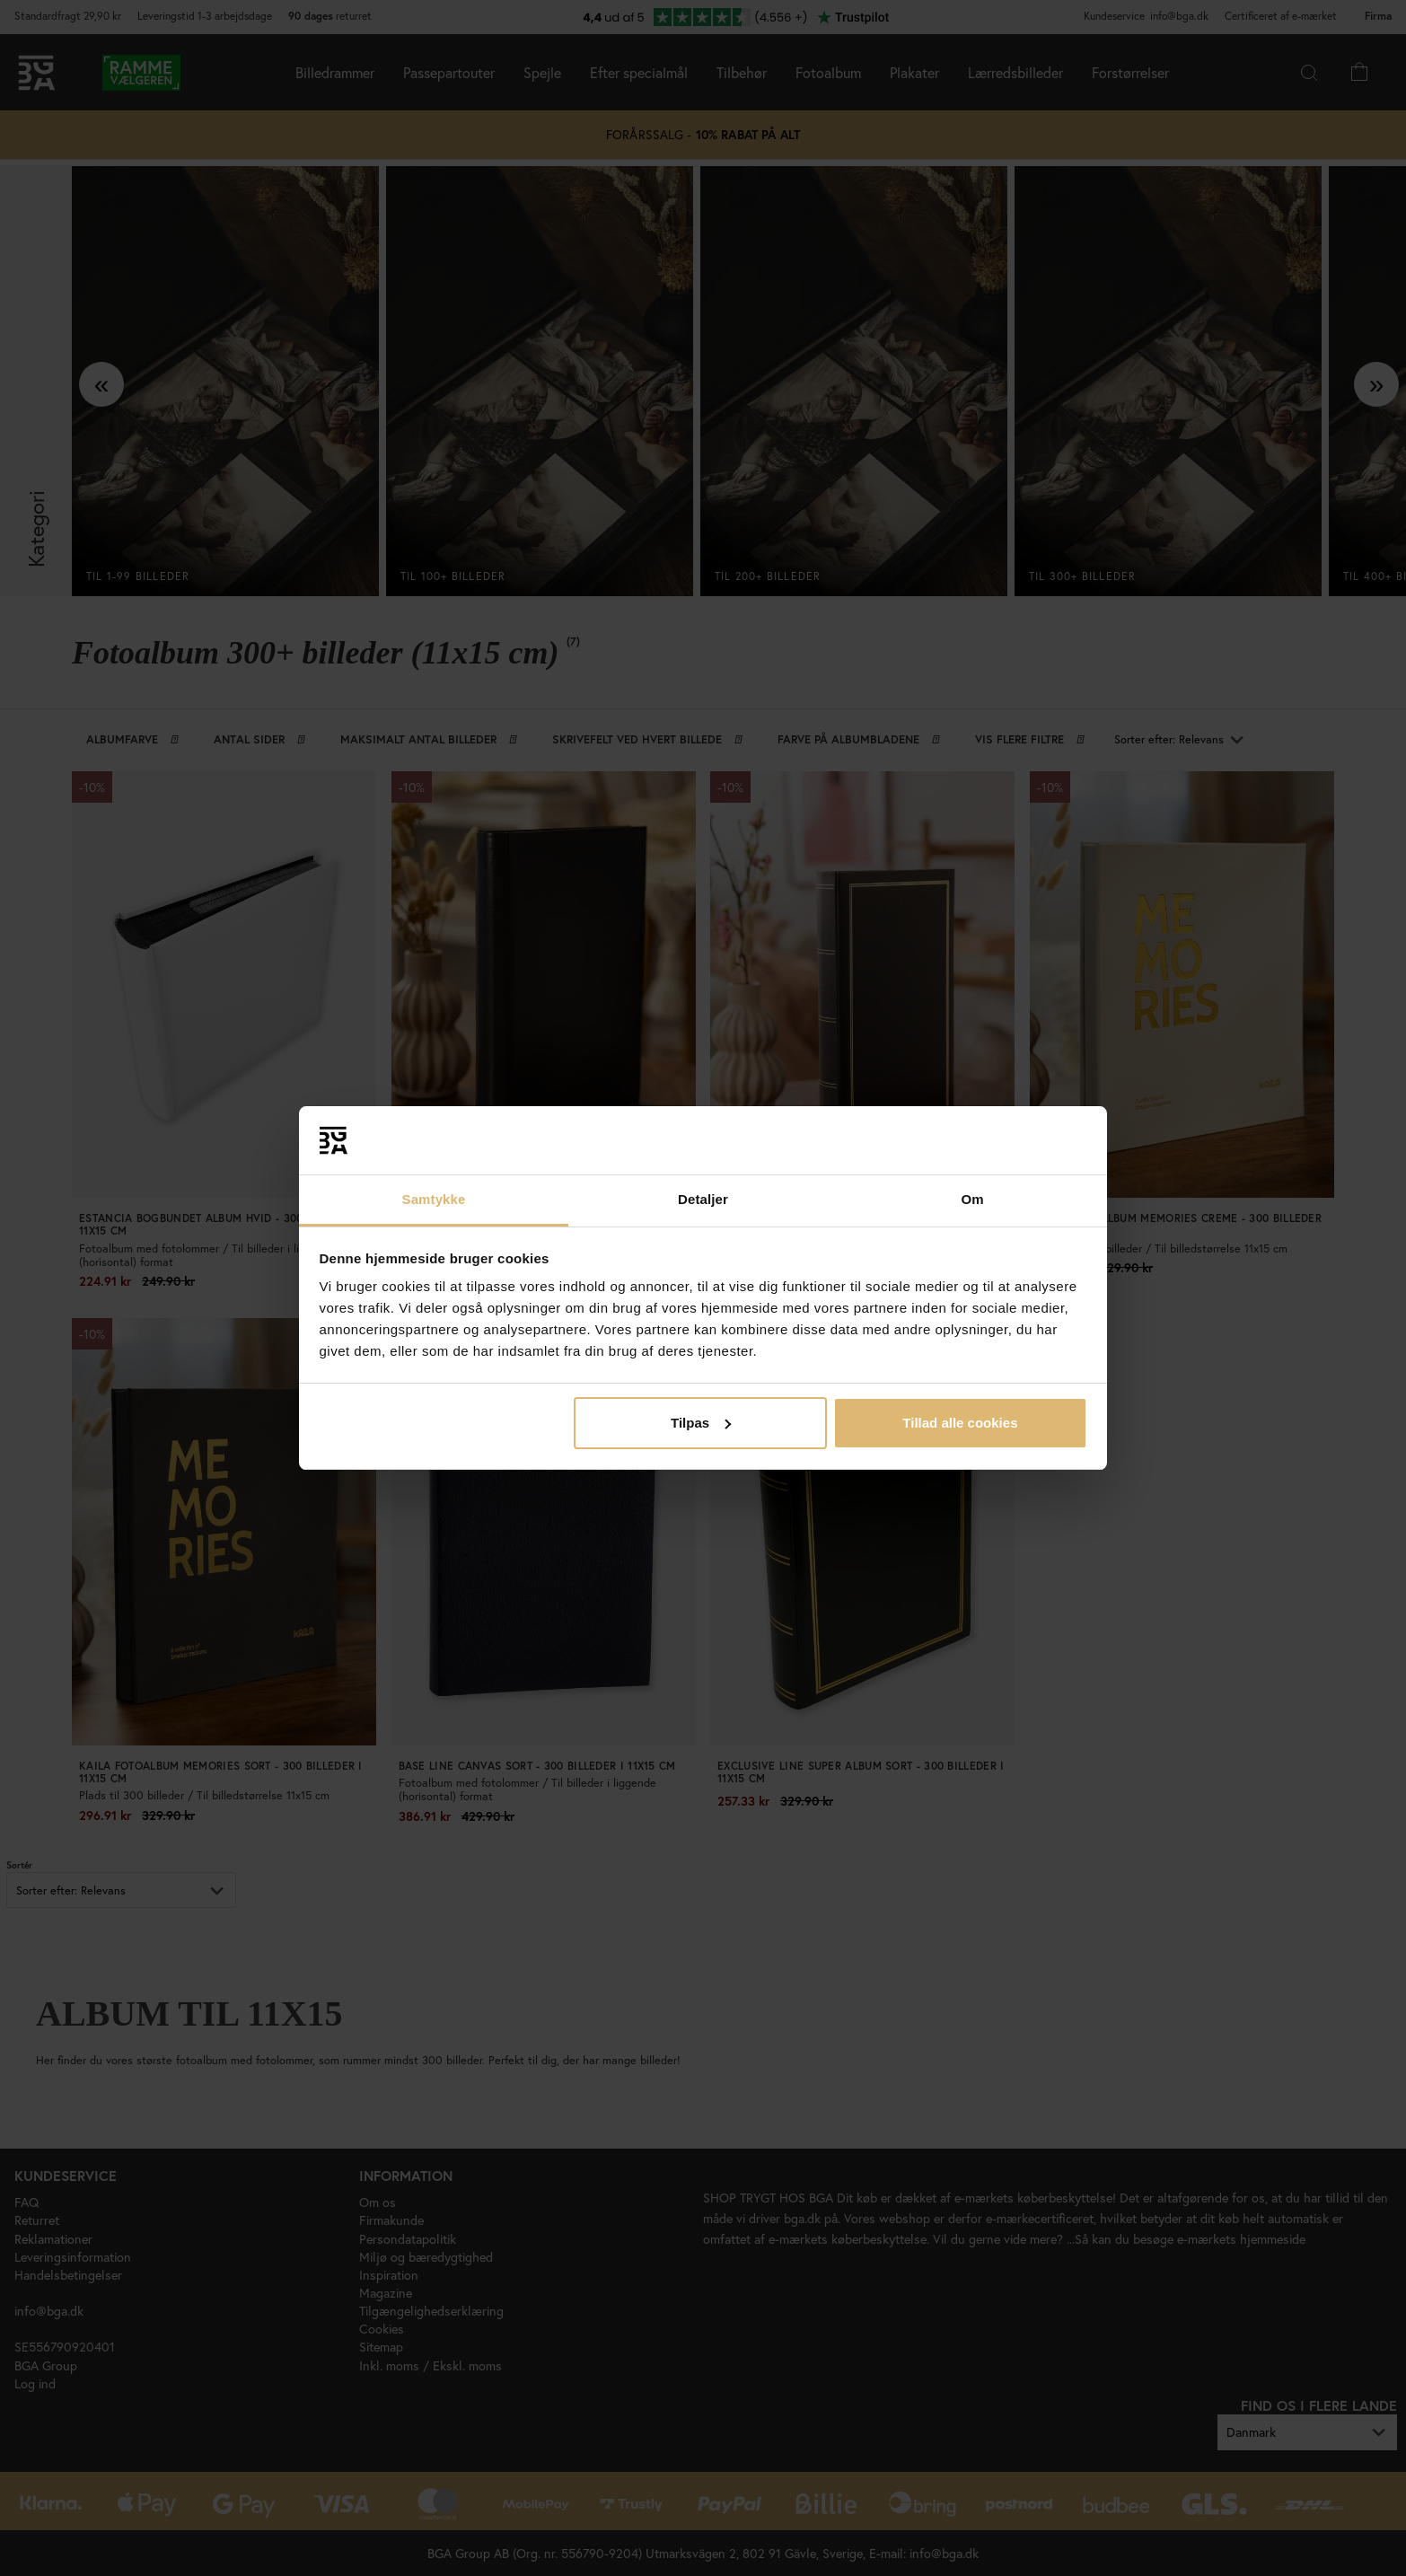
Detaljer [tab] (703, 1199)
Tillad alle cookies (959, 1422)
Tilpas (701, 1422)
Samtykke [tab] (434, 1199)
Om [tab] (972, 1199)
